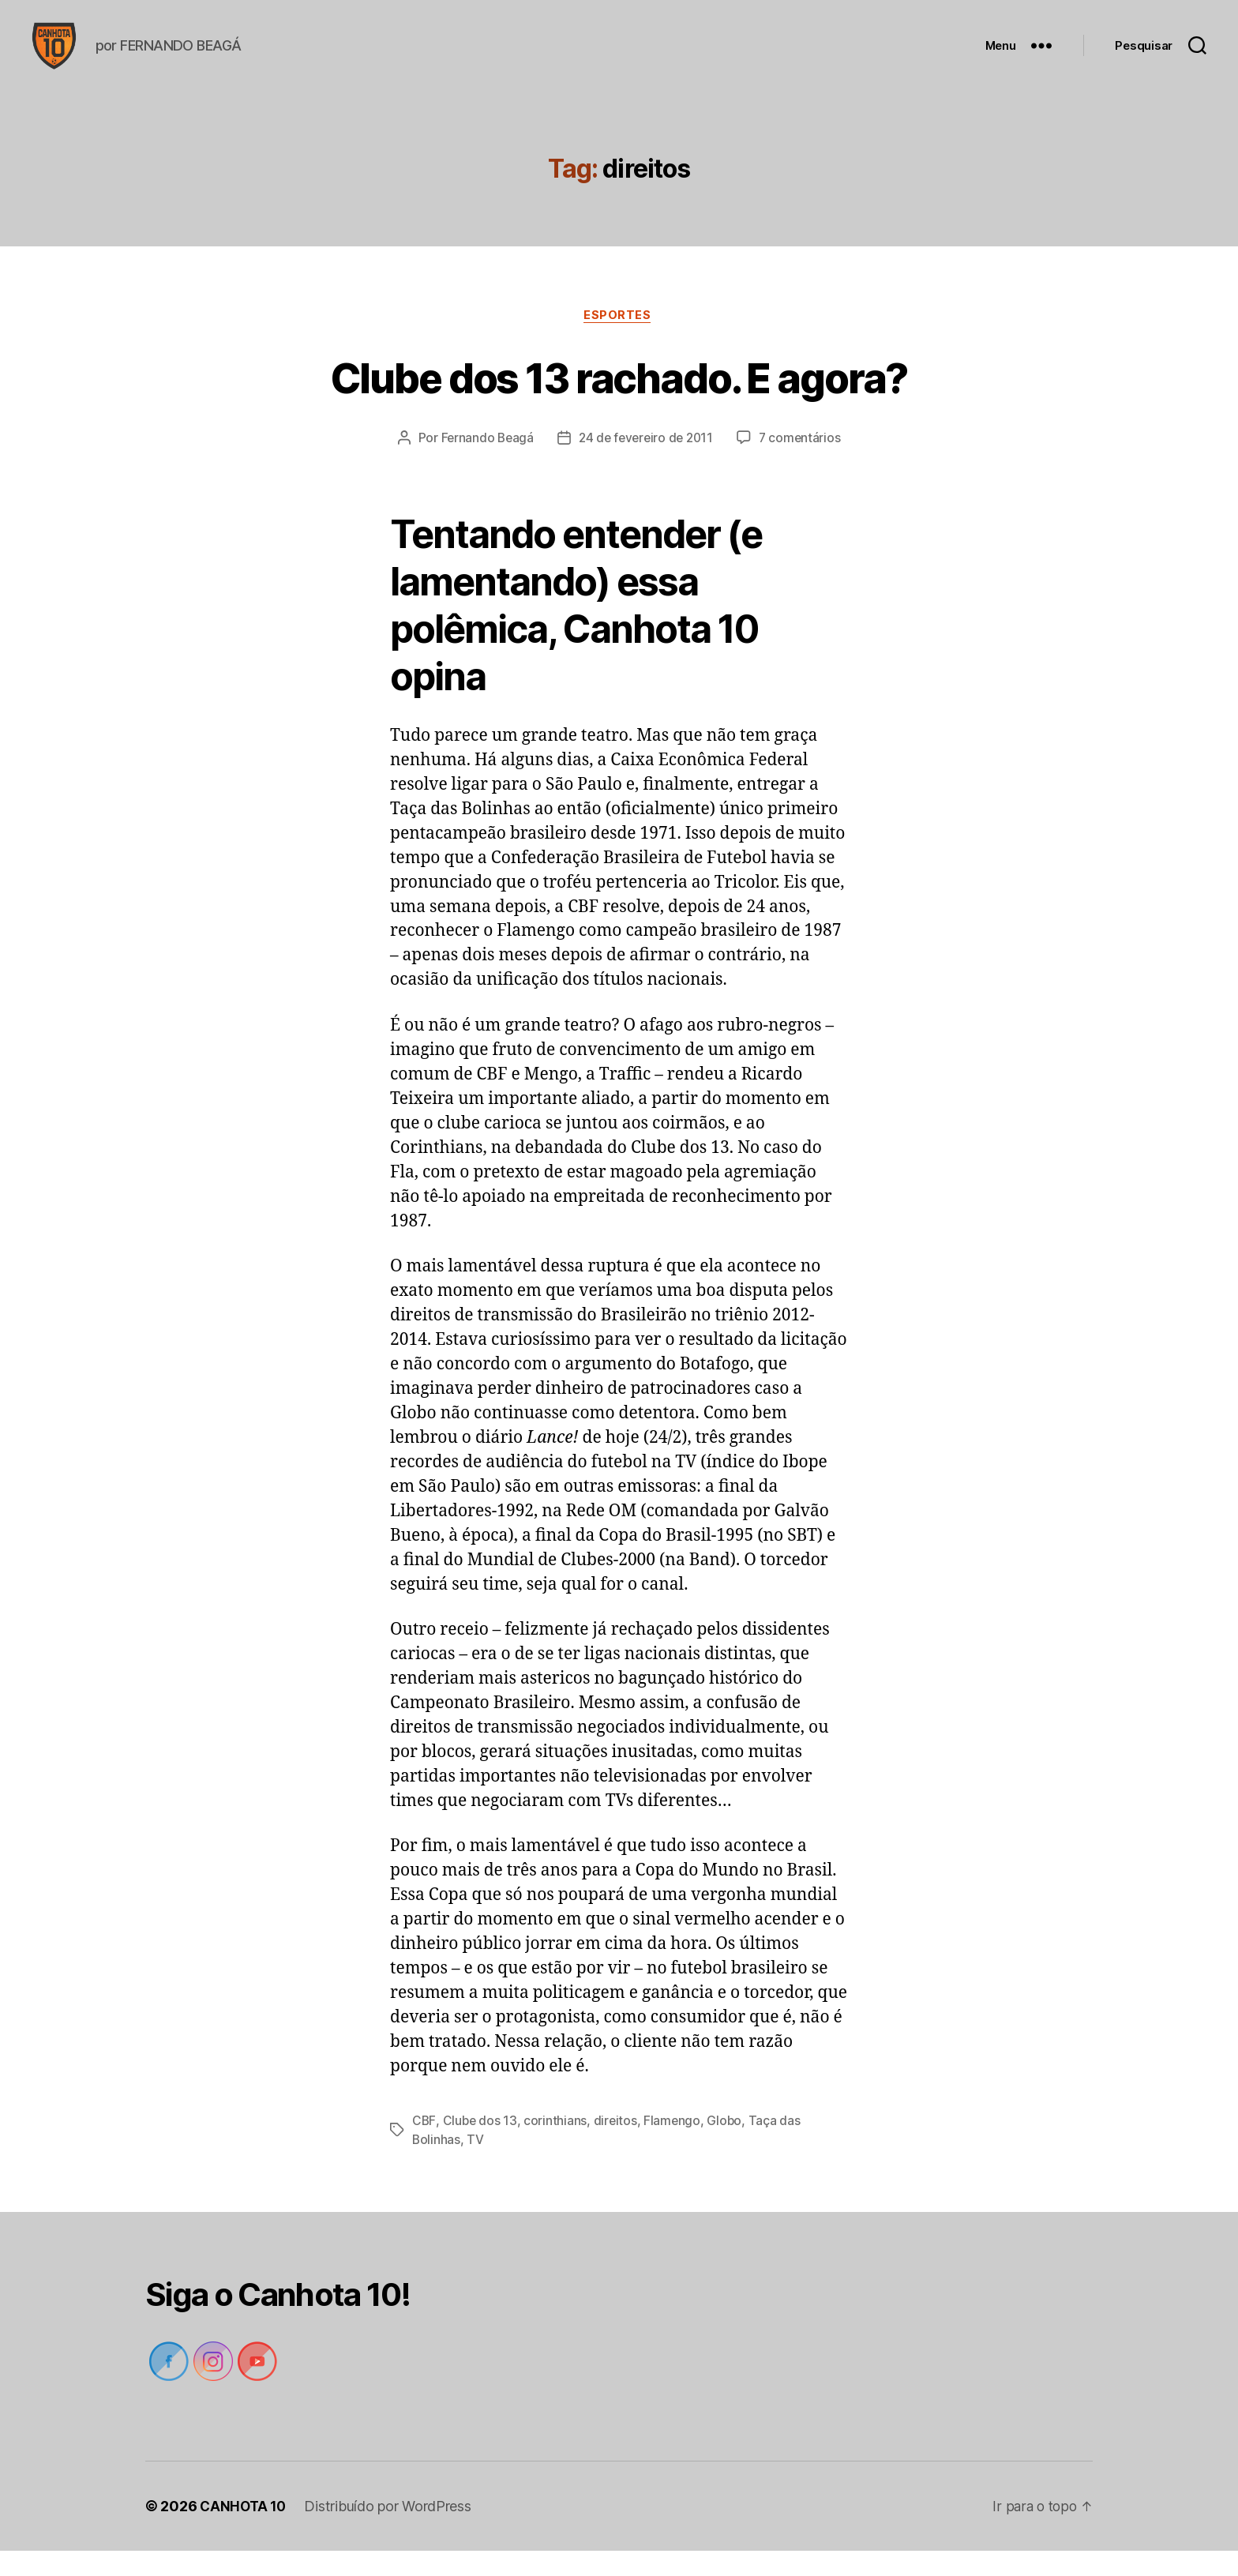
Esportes (618, 340)
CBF (424, 2146)
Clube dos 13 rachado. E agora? (618, 400)
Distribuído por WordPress (391, 2531)
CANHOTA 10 (244, 2531)
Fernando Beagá (483, 463)
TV (475, 2164)
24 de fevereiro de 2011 (646, 463)
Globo (727, 2146)
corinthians (556, 2146)
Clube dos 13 (481, 2146)
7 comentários (804, 463)
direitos (617, 2146)
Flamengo (674, 2146)
